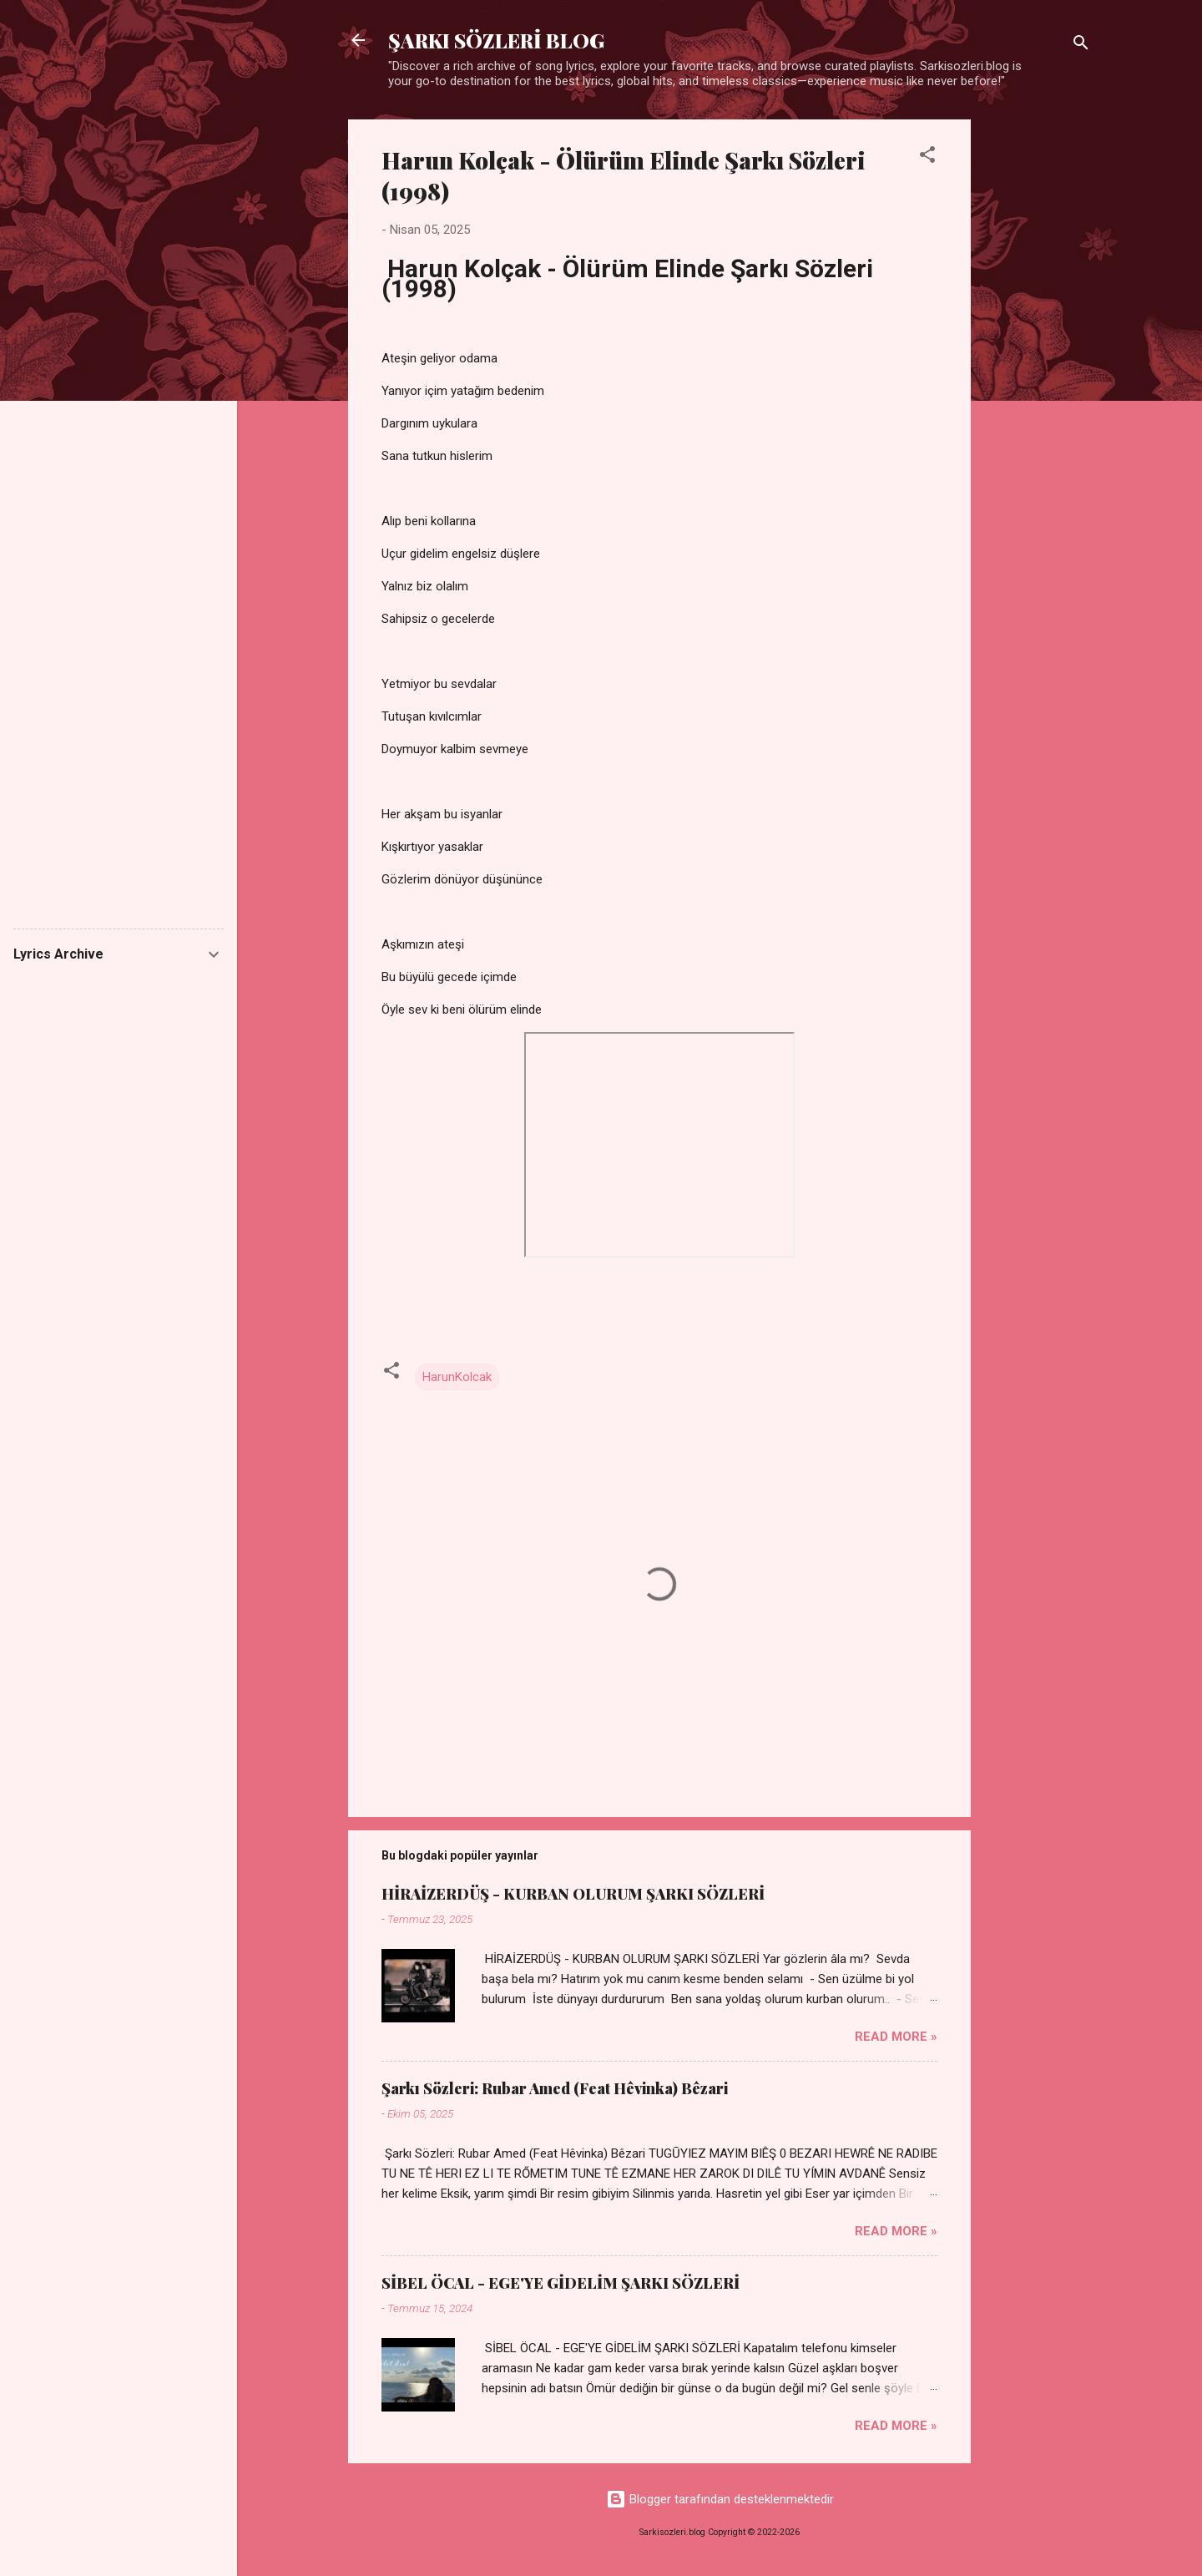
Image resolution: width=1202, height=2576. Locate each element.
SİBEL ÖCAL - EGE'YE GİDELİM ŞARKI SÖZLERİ (560, 2283)
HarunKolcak (457, 1376)
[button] (927, 157)
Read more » (896, 2036)
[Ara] (1081, 45)
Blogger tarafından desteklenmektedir (720, 2499)
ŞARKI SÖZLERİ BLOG (496, 40)
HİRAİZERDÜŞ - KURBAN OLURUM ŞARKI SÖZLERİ (573, 1894)
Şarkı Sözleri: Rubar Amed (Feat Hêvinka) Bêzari (554, 2088)
